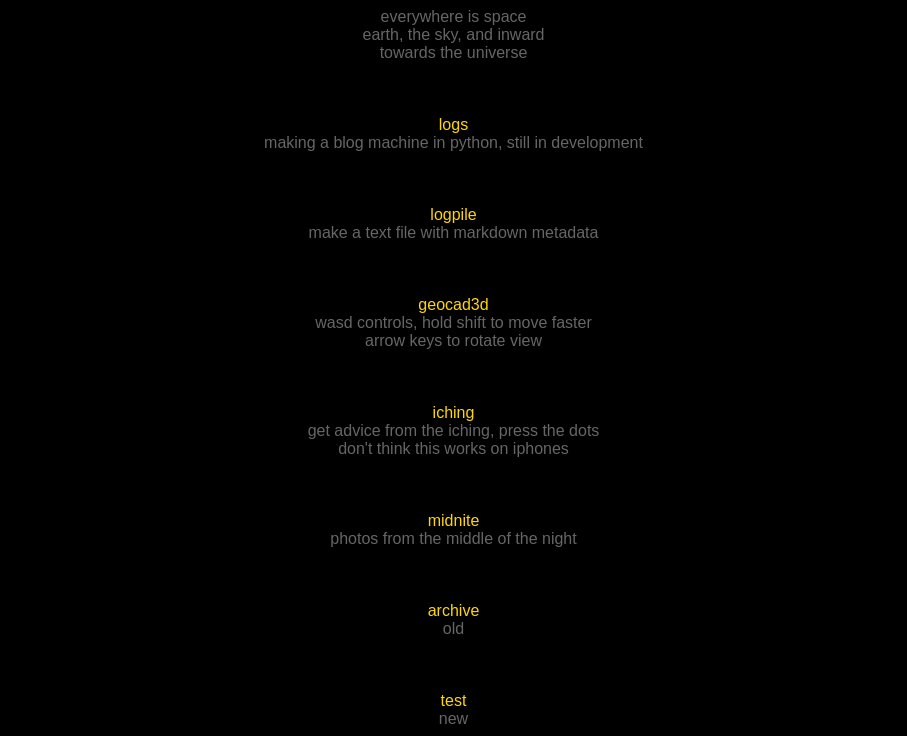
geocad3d (453, 304)
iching (454, 412)
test (454, 700)
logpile (453, 214)
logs (453, 124)
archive (454, 610)
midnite (454, 520)
